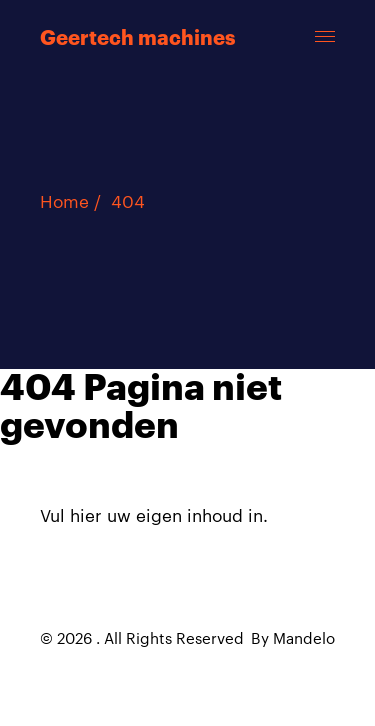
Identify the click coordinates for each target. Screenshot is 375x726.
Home (64, 202)
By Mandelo (293, 639)
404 (128, 202)
